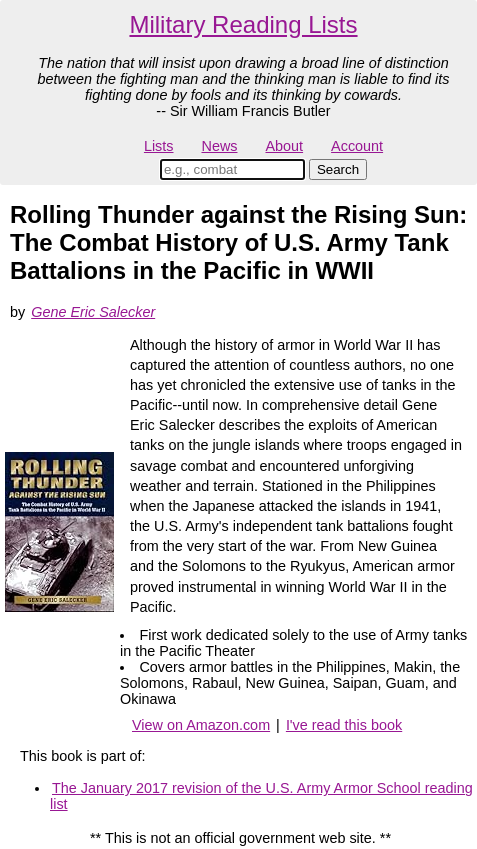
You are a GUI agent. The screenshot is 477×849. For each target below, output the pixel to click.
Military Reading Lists (243, 24)
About (284, 146)
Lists (159, 146)
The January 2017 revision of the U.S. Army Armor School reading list (261, 796)
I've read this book (344, 725)
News (220, 146)
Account (357, 146)
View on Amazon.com (201, 725)
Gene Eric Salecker (93, 312)
